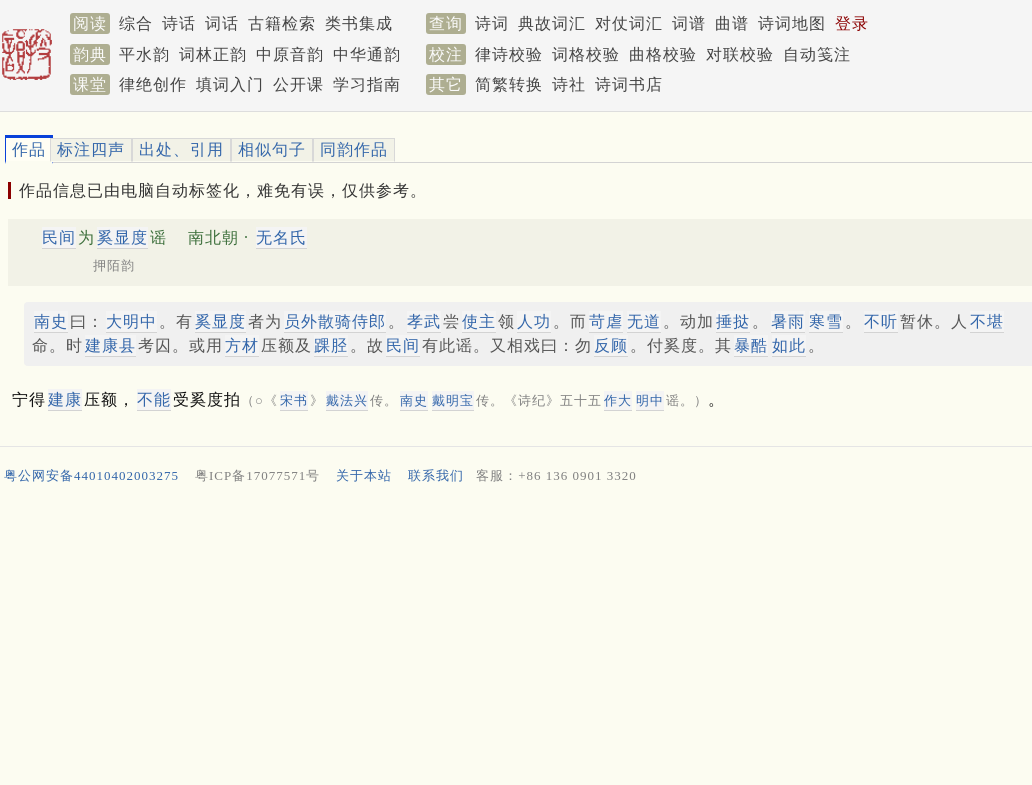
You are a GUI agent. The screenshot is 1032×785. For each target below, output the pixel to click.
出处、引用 (181, 149)
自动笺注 (817, 54)
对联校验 (740, 54)
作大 (618, 400)
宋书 (294, 400)
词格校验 (586, 54)
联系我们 (436, 475)
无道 (644, 321)
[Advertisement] (508, 640)
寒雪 (826, 321)
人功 (534, 321)
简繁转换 (509, 84)
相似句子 (272, 149)
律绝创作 (153, 84)
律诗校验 (509, 54)
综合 (136, 23)
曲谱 (732, 23)
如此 (789, 345)
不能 (154, 399)
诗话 (179, 23)
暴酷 (751, 345)
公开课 (298, 84)
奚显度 (122, 237)
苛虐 (606, 321)
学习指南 (367, 84)
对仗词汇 (629, 23)
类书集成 (359, 23)
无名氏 (281, 237)
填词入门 (230, 84)
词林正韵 (213, 54)
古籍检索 (282, 23)
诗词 (492, 23)
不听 (881, 321)
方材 (242, 345)
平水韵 (144, 54)
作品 (29, 149)
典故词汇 (552, 23)
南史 (51, 321)
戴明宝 (453, 400)
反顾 (611, 345)
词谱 (689, 23)
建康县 (110, 345)
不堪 (987, 321)
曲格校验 (663, 54)
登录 (852, 23)
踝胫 (331, 345)
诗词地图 (792, 23)
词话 (222, 23)
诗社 (569, 84)
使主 (479, 321)
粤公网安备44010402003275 (91, 475)
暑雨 (788, 321)
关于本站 (364, 475)
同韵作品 (354, 149)
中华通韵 (367, 54)
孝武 (424, 321)
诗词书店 (629, 84)
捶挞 (733, 321)
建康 (65, 399)
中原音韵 (290, 54)
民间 (59, 237)
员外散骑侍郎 (335, 321)
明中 (650, 400)
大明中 (131, 321)
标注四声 (91, 149)
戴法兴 (347, 400)
